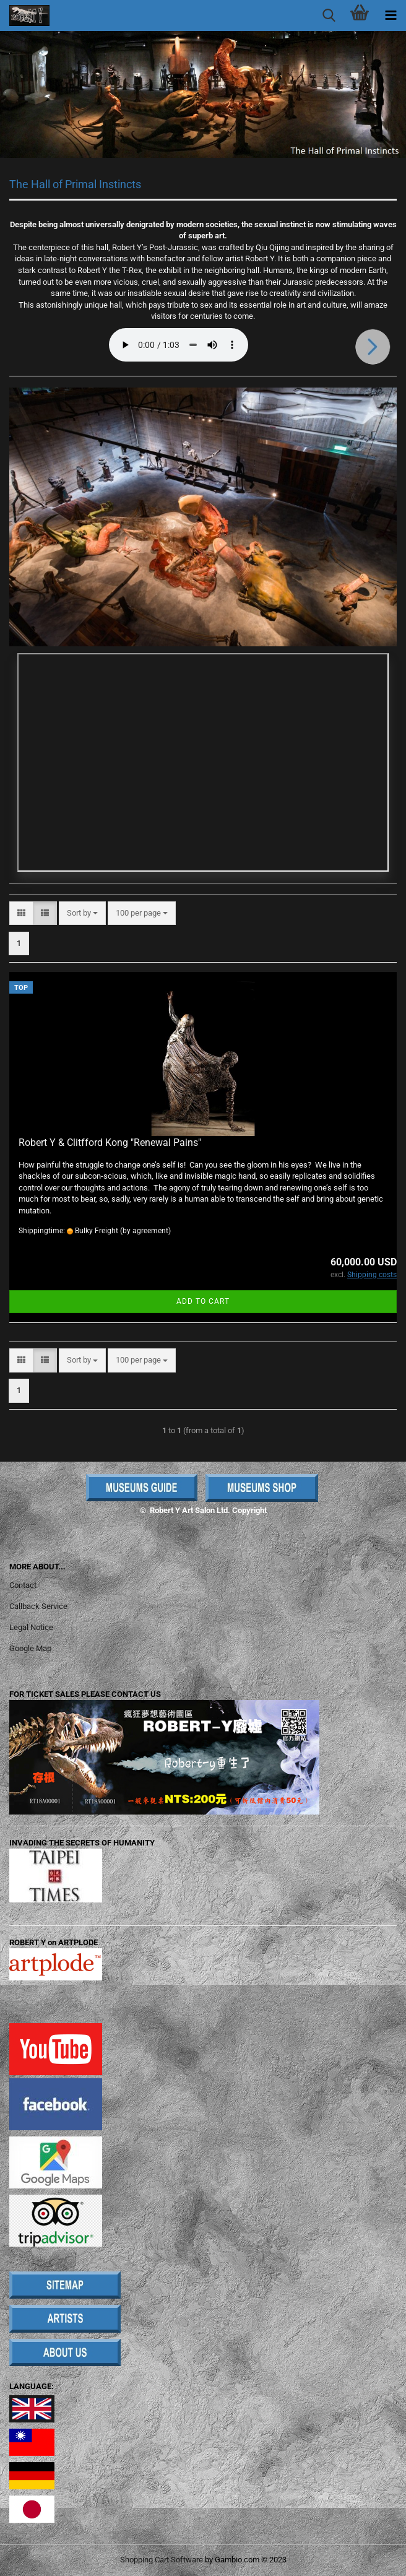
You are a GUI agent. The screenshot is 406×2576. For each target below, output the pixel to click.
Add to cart (203, 1301)
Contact (23, 1585)
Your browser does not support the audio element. (178, 345)
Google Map (30, 1648)
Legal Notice (31, 1627)
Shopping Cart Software (161, 2559)
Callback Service (38, 1606)
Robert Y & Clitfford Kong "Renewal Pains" (110, 1142)
